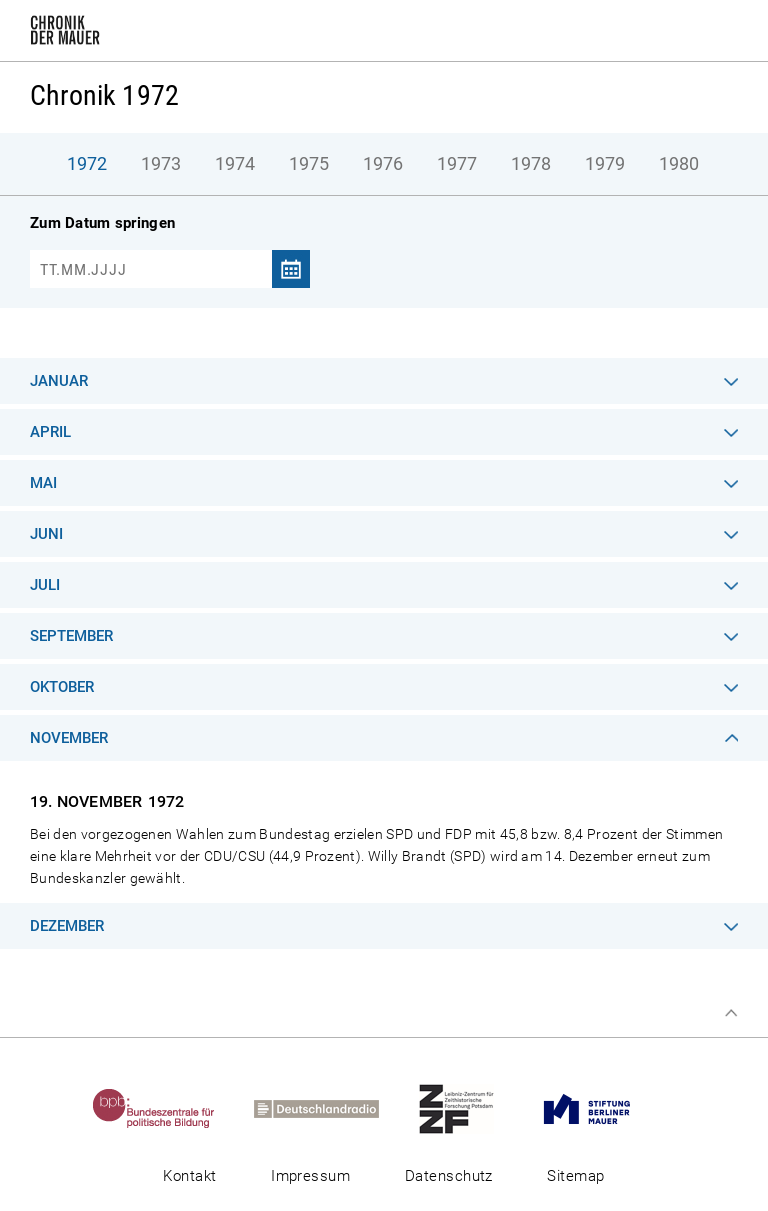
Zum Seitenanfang (731, 1013)
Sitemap (575, 1176)
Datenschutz (449, 1176)
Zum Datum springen (102, 223)
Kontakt (189, 1176)
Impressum (310, 1176)
